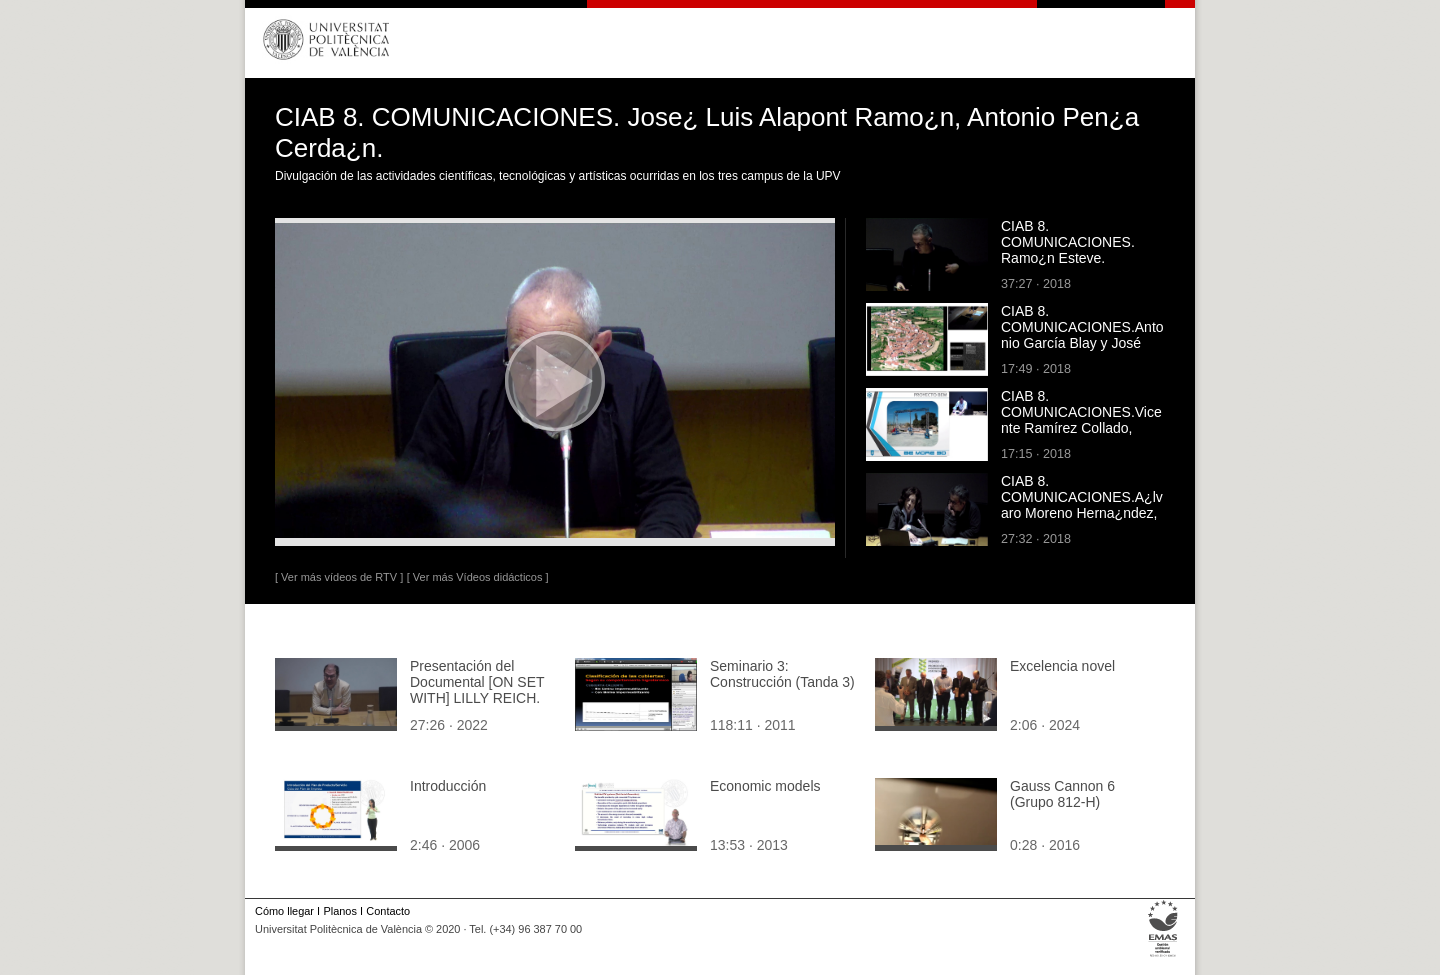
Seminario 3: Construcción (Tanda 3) (782, 674)
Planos (339, 911)
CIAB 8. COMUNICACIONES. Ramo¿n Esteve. (1068, 242)
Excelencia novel (1062, 666)
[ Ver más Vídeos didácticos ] (478, 577)
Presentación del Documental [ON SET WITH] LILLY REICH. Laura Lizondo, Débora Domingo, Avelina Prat (481, 698)
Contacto (388, 911)
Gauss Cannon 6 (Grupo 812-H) (1062, 794)
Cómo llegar (284, 911)
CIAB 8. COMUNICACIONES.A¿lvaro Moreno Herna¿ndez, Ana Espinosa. (1082, 505)
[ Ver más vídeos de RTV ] (339, 577)
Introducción (448, 786)
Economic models (765, 786)
